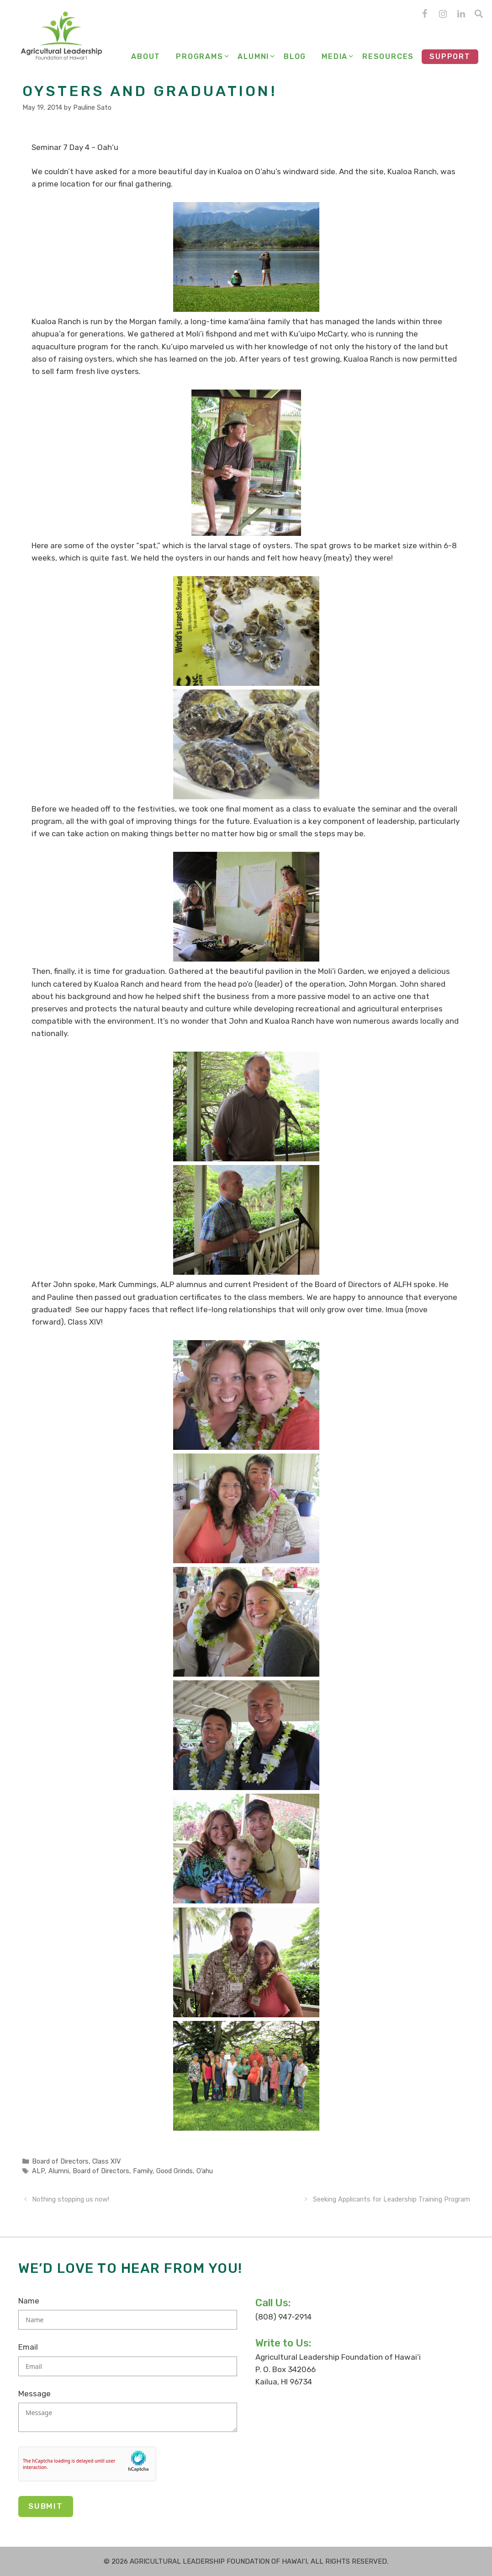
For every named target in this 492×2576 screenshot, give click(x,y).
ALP (38, 2171)
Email (28, 2347)
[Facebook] (424, 14)
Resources (388, 56)
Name (28, 2300)
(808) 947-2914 (283, 2316)
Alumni (257, 56)
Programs (203, 56)
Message (34, 2393)
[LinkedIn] (461, 14)
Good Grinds (174, 2171)
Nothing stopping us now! (70, 2199)
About (145, 56)
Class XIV (106, 2161)
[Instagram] (443, 14)
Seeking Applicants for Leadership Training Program (391, 2199)
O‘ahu (204, 2171)
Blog (295, 56)
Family (143, 2171)
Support (450, 56)
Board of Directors (60, 2161)
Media (338, 56)
